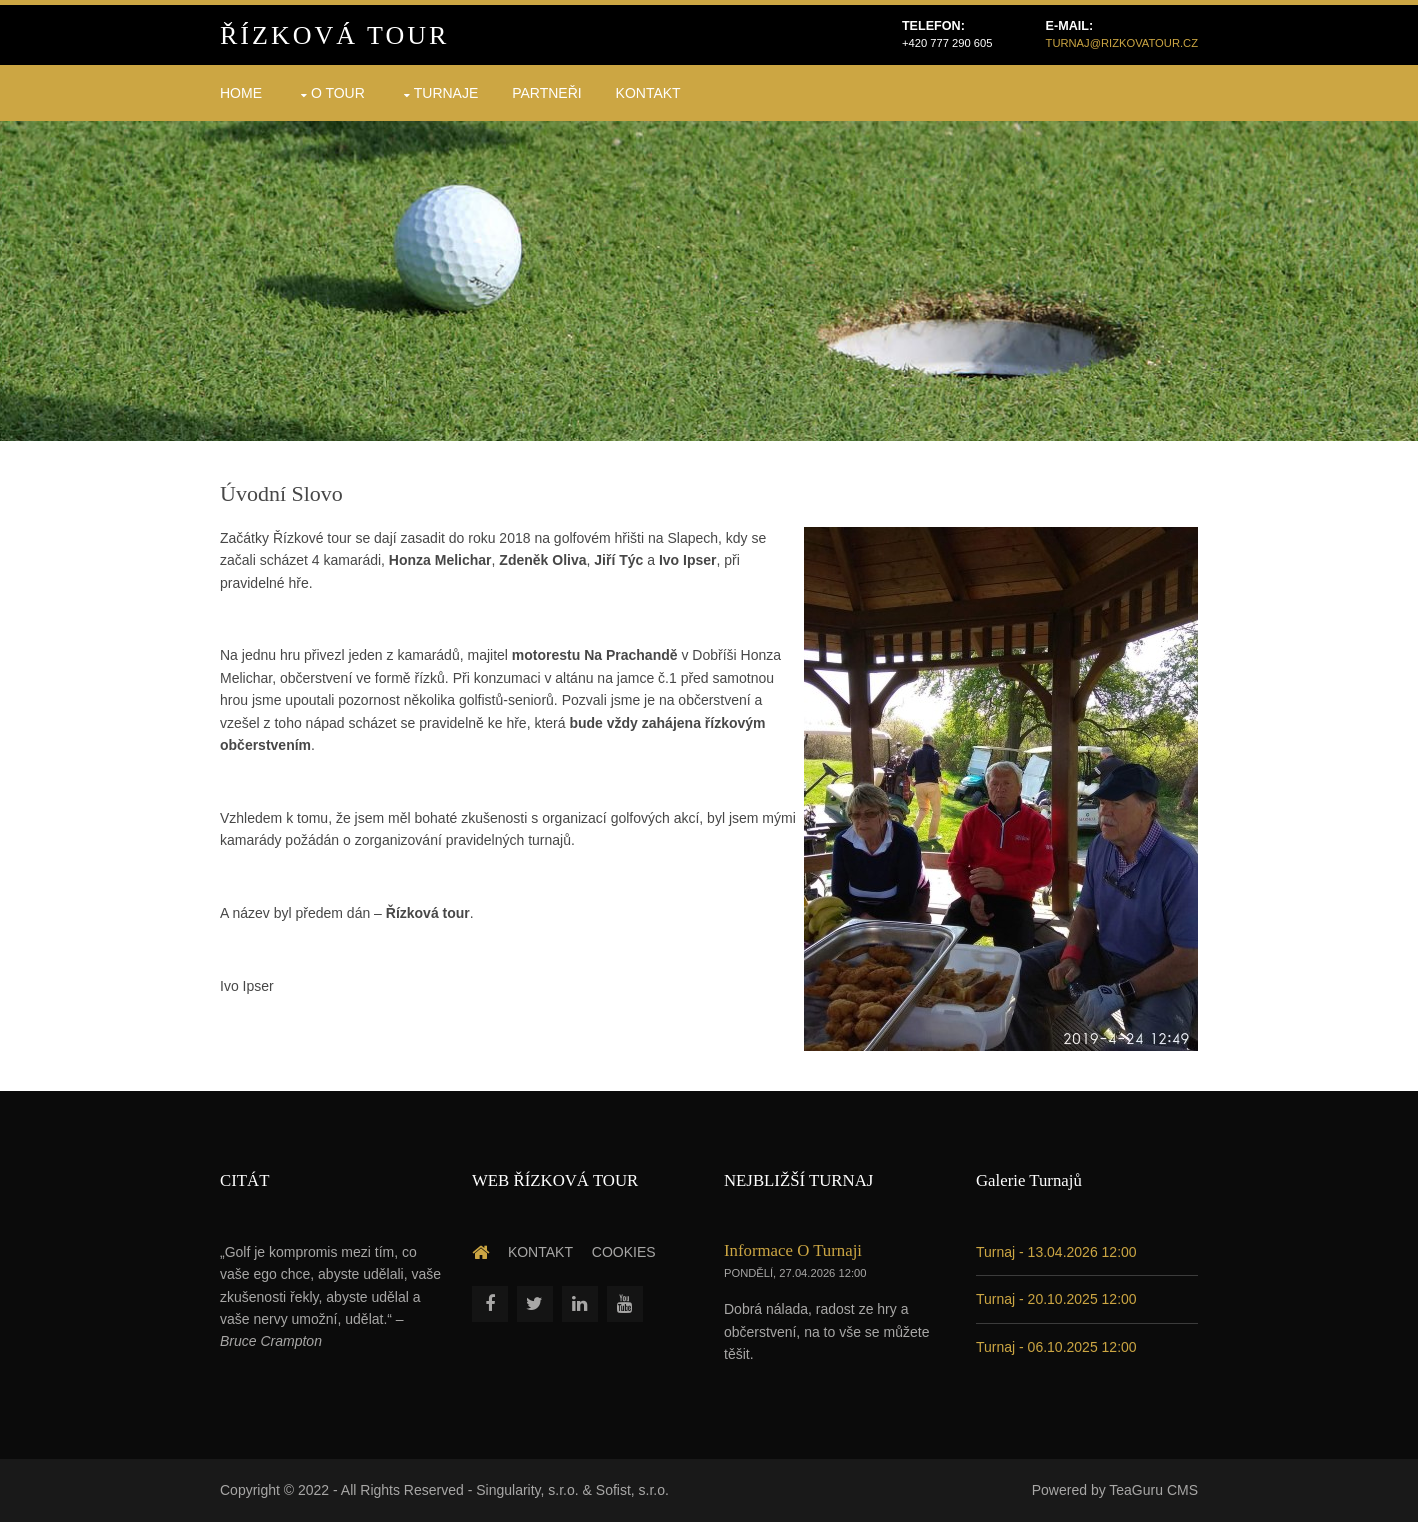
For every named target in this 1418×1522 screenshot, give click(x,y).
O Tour (338, 93)
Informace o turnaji (793, 1250)
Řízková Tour (334, 35)
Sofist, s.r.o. (632, 1490)
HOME (241, 93)
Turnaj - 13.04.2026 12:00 (1056, 1252)
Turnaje (446, 93)
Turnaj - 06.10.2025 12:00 (1056, 1347)
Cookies (624, 1252)
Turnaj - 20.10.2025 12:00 (1056, 1299)
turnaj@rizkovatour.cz (1122, 43)
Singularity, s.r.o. (527, 1490)
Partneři (547, 93)
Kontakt (648, 93)
